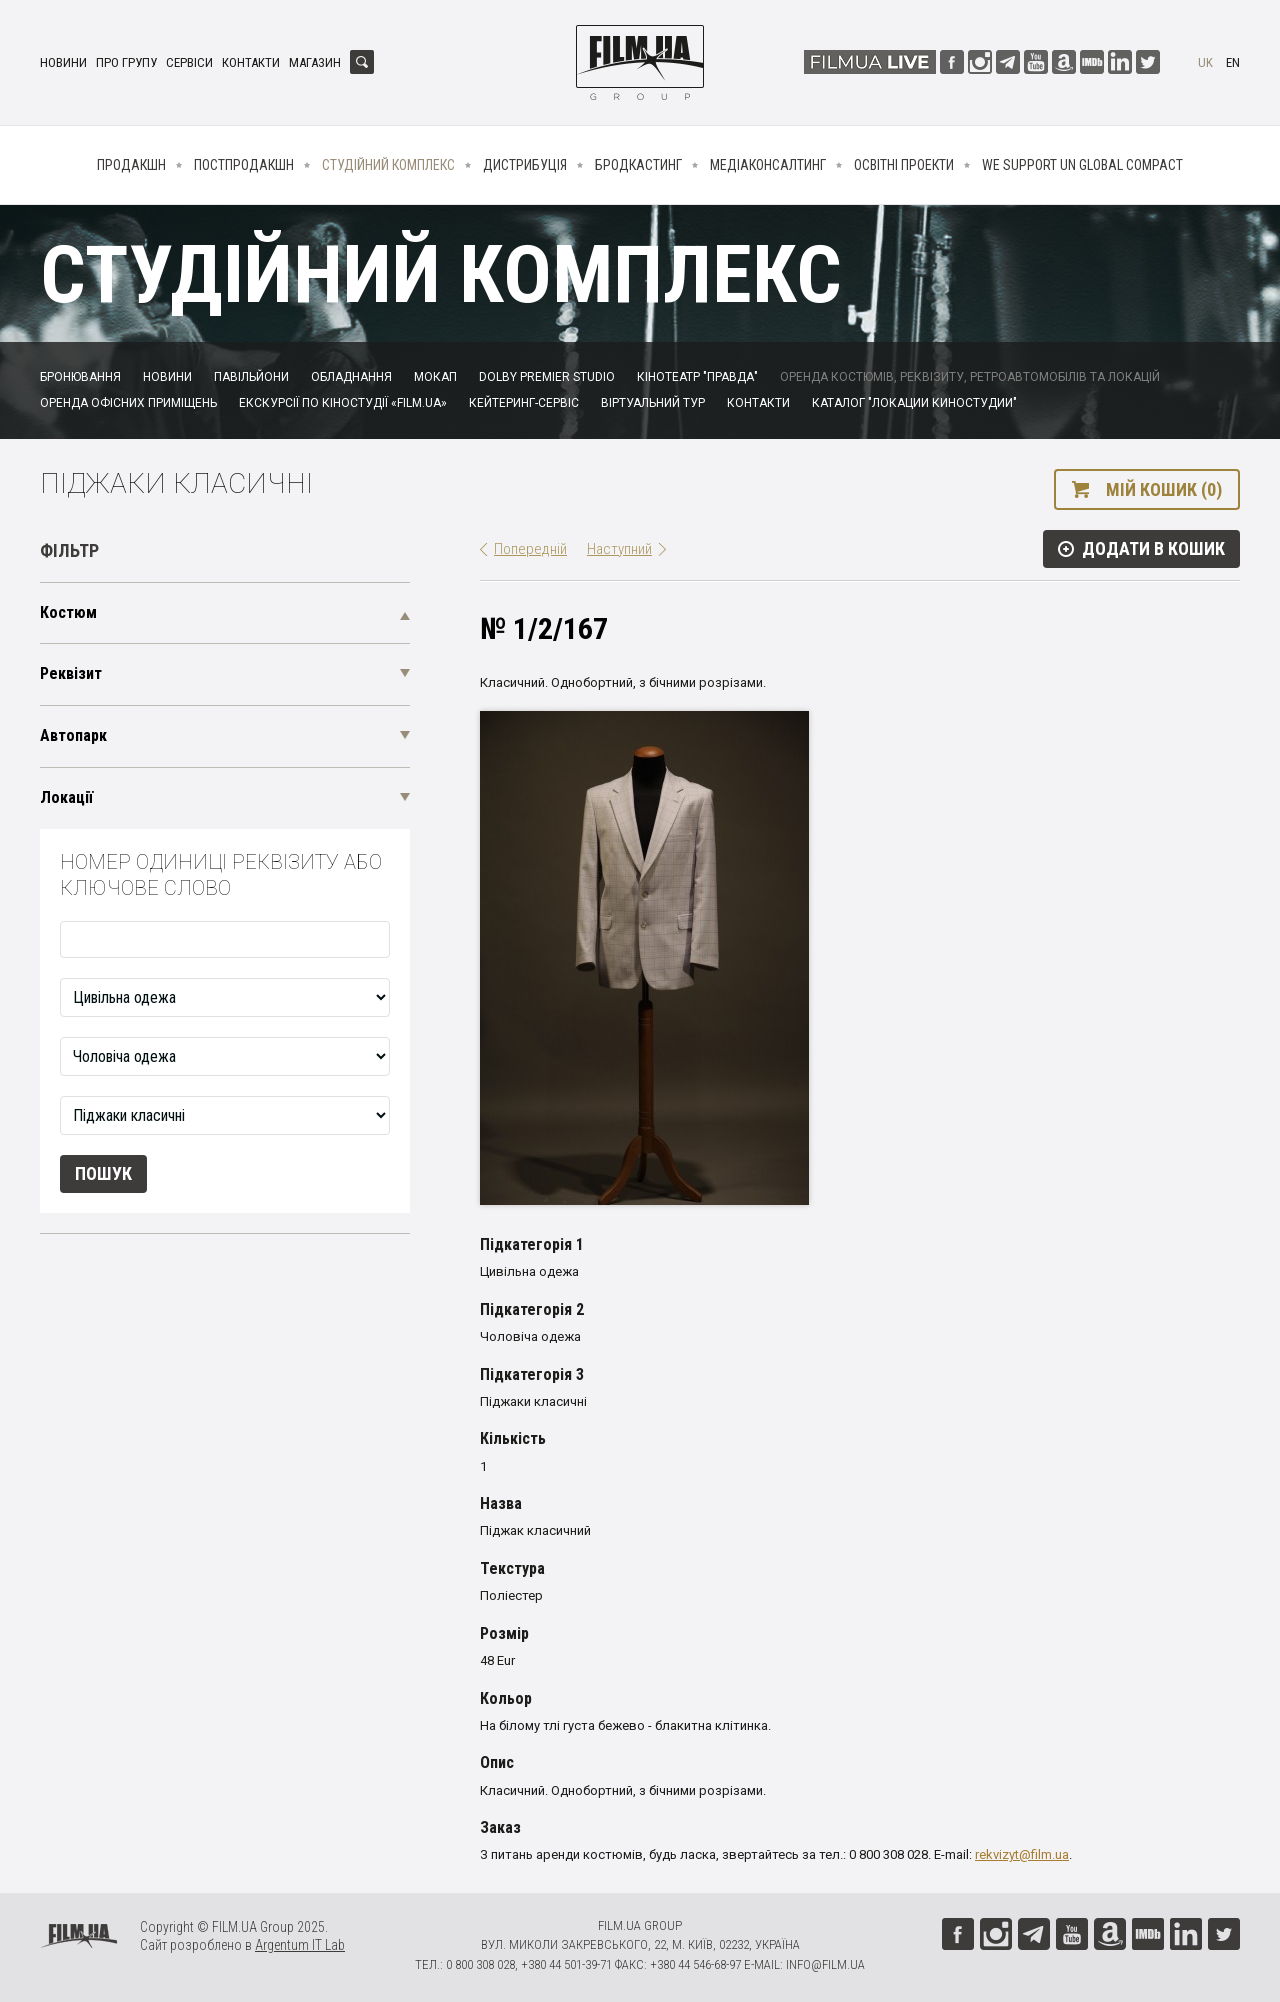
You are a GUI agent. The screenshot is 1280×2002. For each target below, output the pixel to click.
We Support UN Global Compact (1082, 165)
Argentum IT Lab (300, 1945)
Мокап (435, 377)
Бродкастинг (638, 165)
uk (1205, 62)
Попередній (530, 549)
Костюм (68, 612)
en (1233, 62)
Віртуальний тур (653, 403)
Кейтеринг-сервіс (524, 403)
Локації (66, 797)
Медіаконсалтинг (768, 165)
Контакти (251, 62)
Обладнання (351, 377)
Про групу (126, 62)
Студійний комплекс (388, 165)
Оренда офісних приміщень (128, 403)
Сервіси (189, 62)
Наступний (619, 549)
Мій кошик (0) (1164, 489)
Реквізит (71, 673)
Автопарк (73, 735)
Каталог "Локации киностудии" (914, 403)
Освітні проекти (904, 165)
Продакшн (131, 165)
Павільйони (251, 377)
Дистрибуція (525, 165)
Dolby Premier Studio (547, 377)
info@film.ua (825, 1964)
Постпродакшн (244, 165)
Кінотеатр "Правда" (697, 377)
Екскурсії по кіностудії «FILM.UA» (343, 403)
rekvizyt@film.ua (1022, 1854)
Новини (63, 62)
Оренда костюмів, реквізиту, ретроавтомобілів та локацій (970, 377)
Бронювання (80, 377)
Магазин (315, 62)
